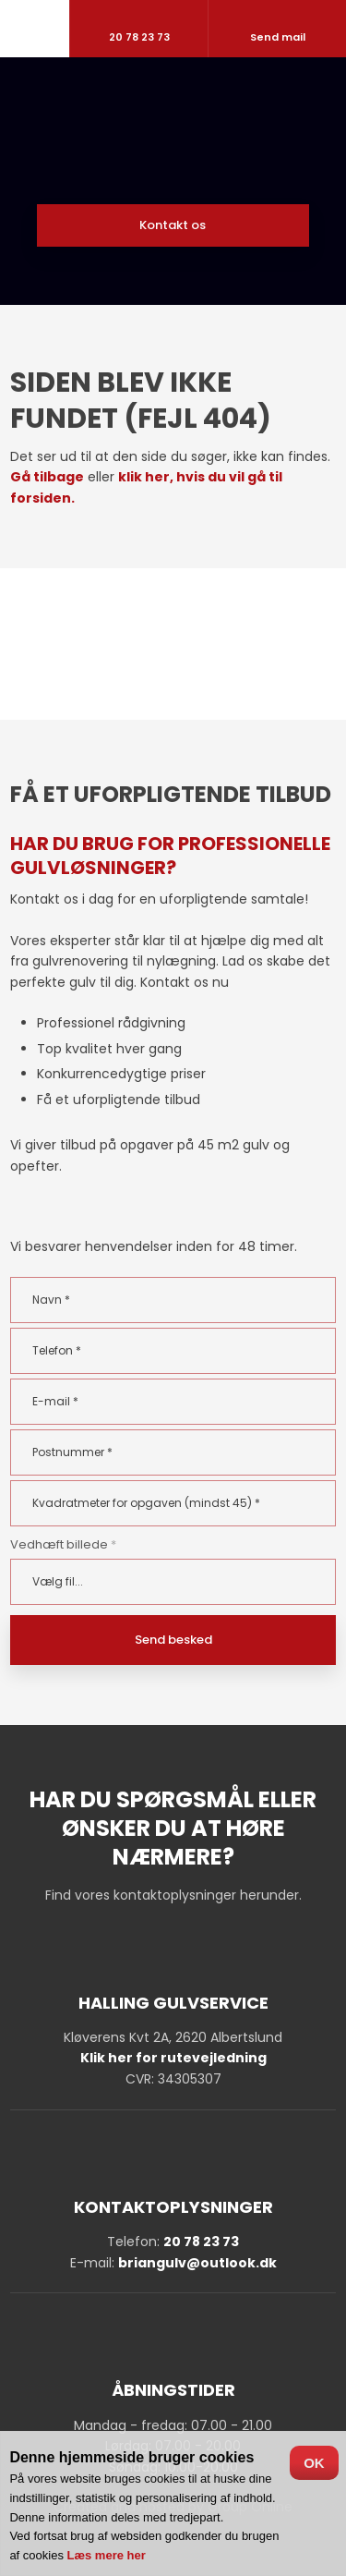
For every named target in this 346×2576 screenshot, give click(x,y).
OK (314, 2463)
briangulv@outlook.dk (197, 2263)
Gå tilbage (47, 477)
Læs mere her (106, 2555)
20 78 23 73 (201, 2241)
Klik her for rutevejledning (173, 2057)
